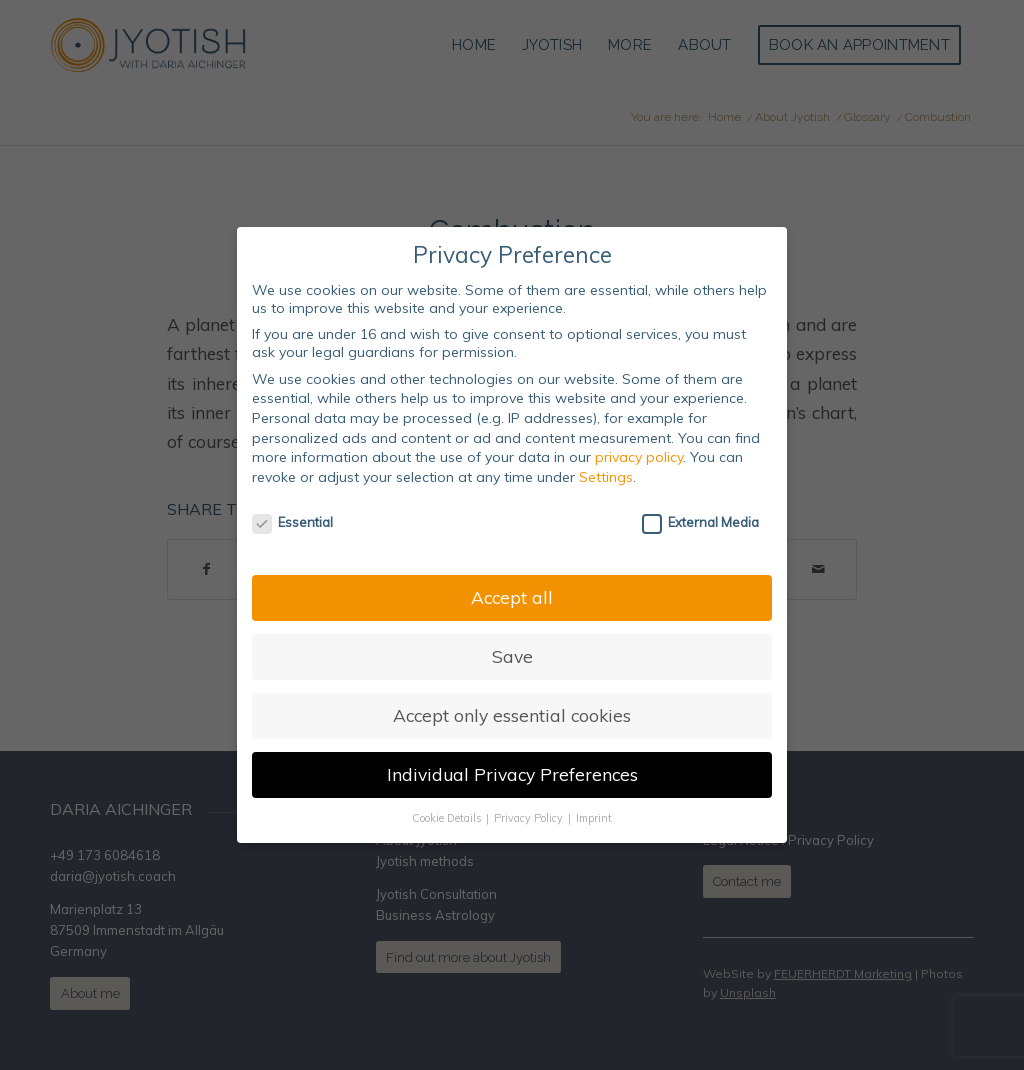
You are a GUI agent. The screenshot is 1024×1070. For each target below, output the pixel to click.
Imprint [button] (594, 818)
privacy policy (639, 457)
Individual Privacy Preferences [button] (512, 774)
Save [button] (512, 656)
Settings (606, 477)
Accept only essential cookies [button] (512, 715)
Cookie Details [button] (448, 818)
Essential (292, 522)
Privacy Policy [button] (530, 818)
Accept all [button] (512, 597)
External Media (700, 522)
